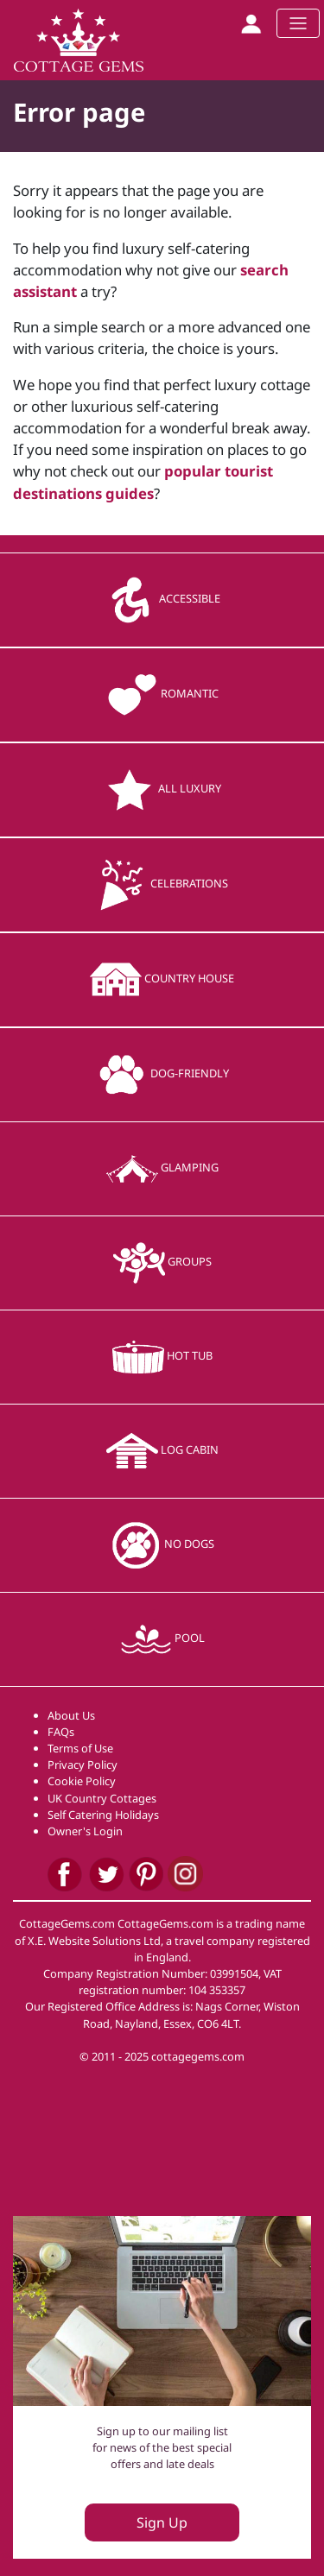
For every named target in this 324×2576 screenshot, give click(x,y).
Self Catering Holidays (103, 1814)
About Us (71, 1715)
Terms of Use (80, 1748)
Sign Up (162, 2522)
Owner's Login (85, 1831)
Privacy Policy (83, 1764)
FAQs (61, 1731)
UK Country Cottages (102, 1798)
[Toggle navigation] (298, 23)
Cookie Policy (82, 1781)
